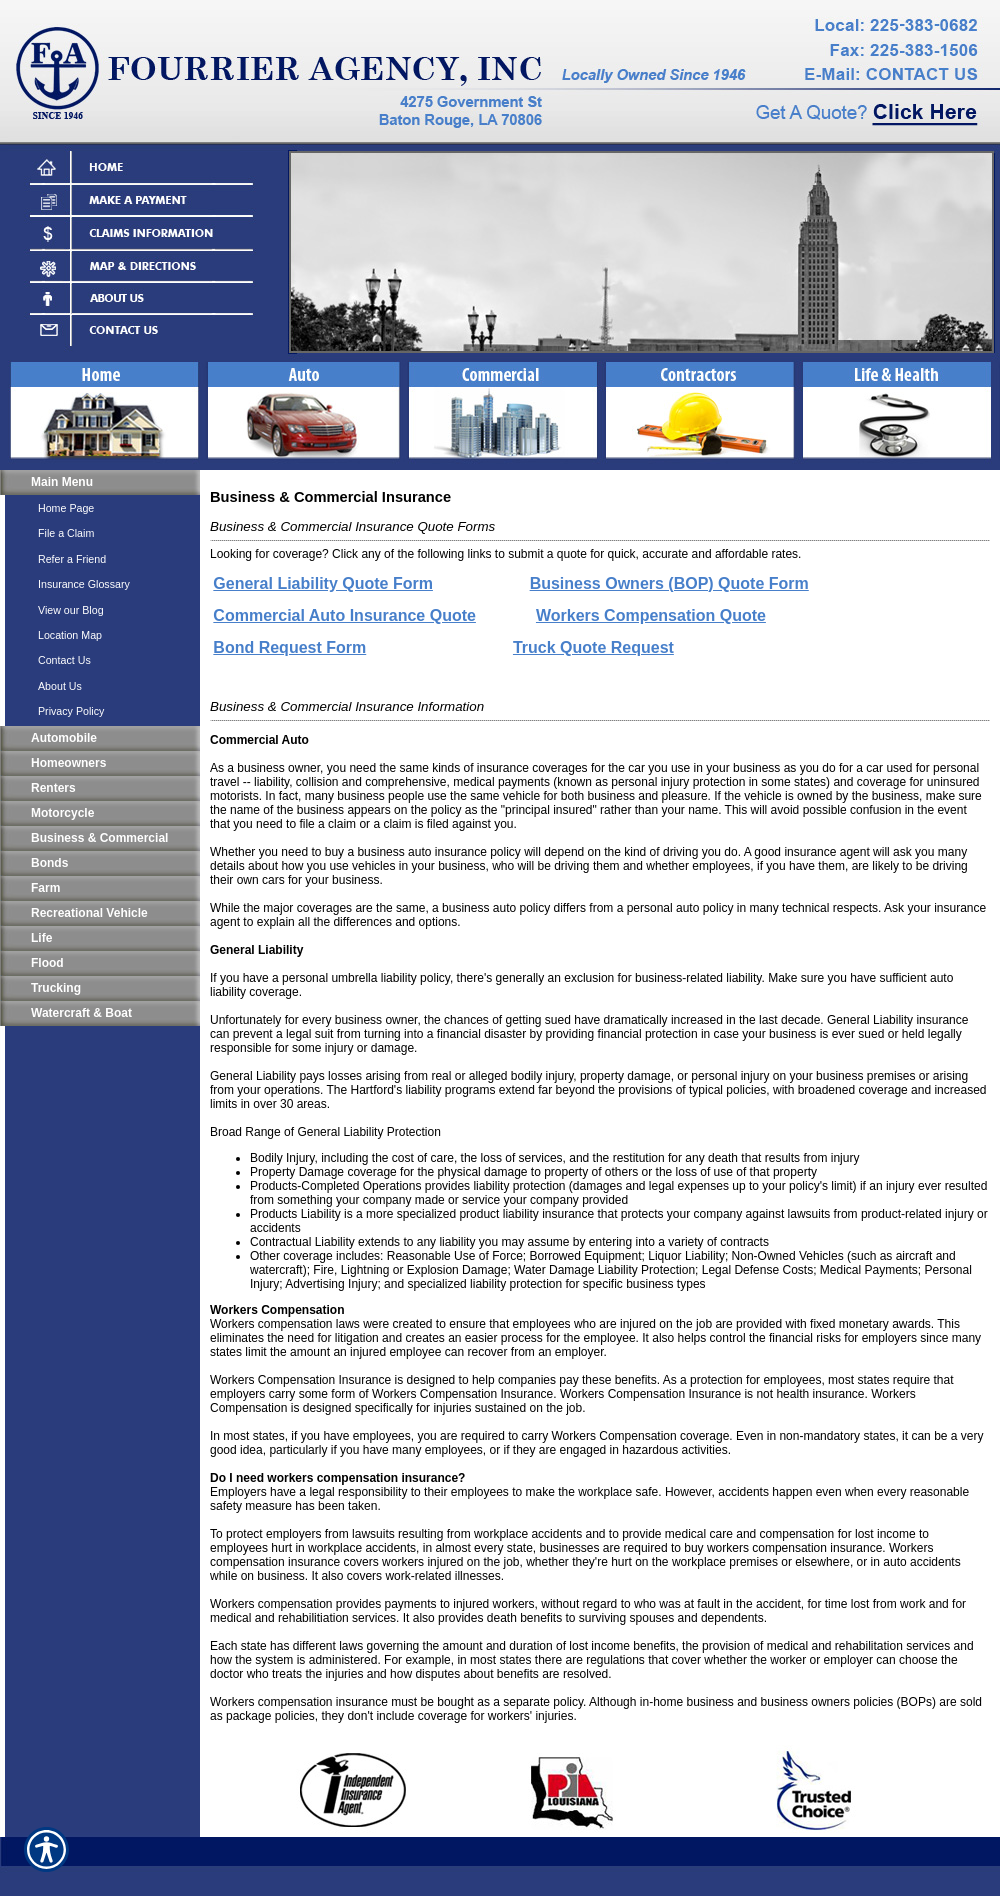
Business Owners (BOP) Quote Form (669, 583)
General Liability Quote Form (323, 583)
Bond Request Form (289, 647)
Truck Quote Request (593, 647)
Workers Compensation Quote (651, 615)
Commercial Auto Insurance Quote (344, 615)
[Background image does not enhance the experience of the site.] (100, 482)
